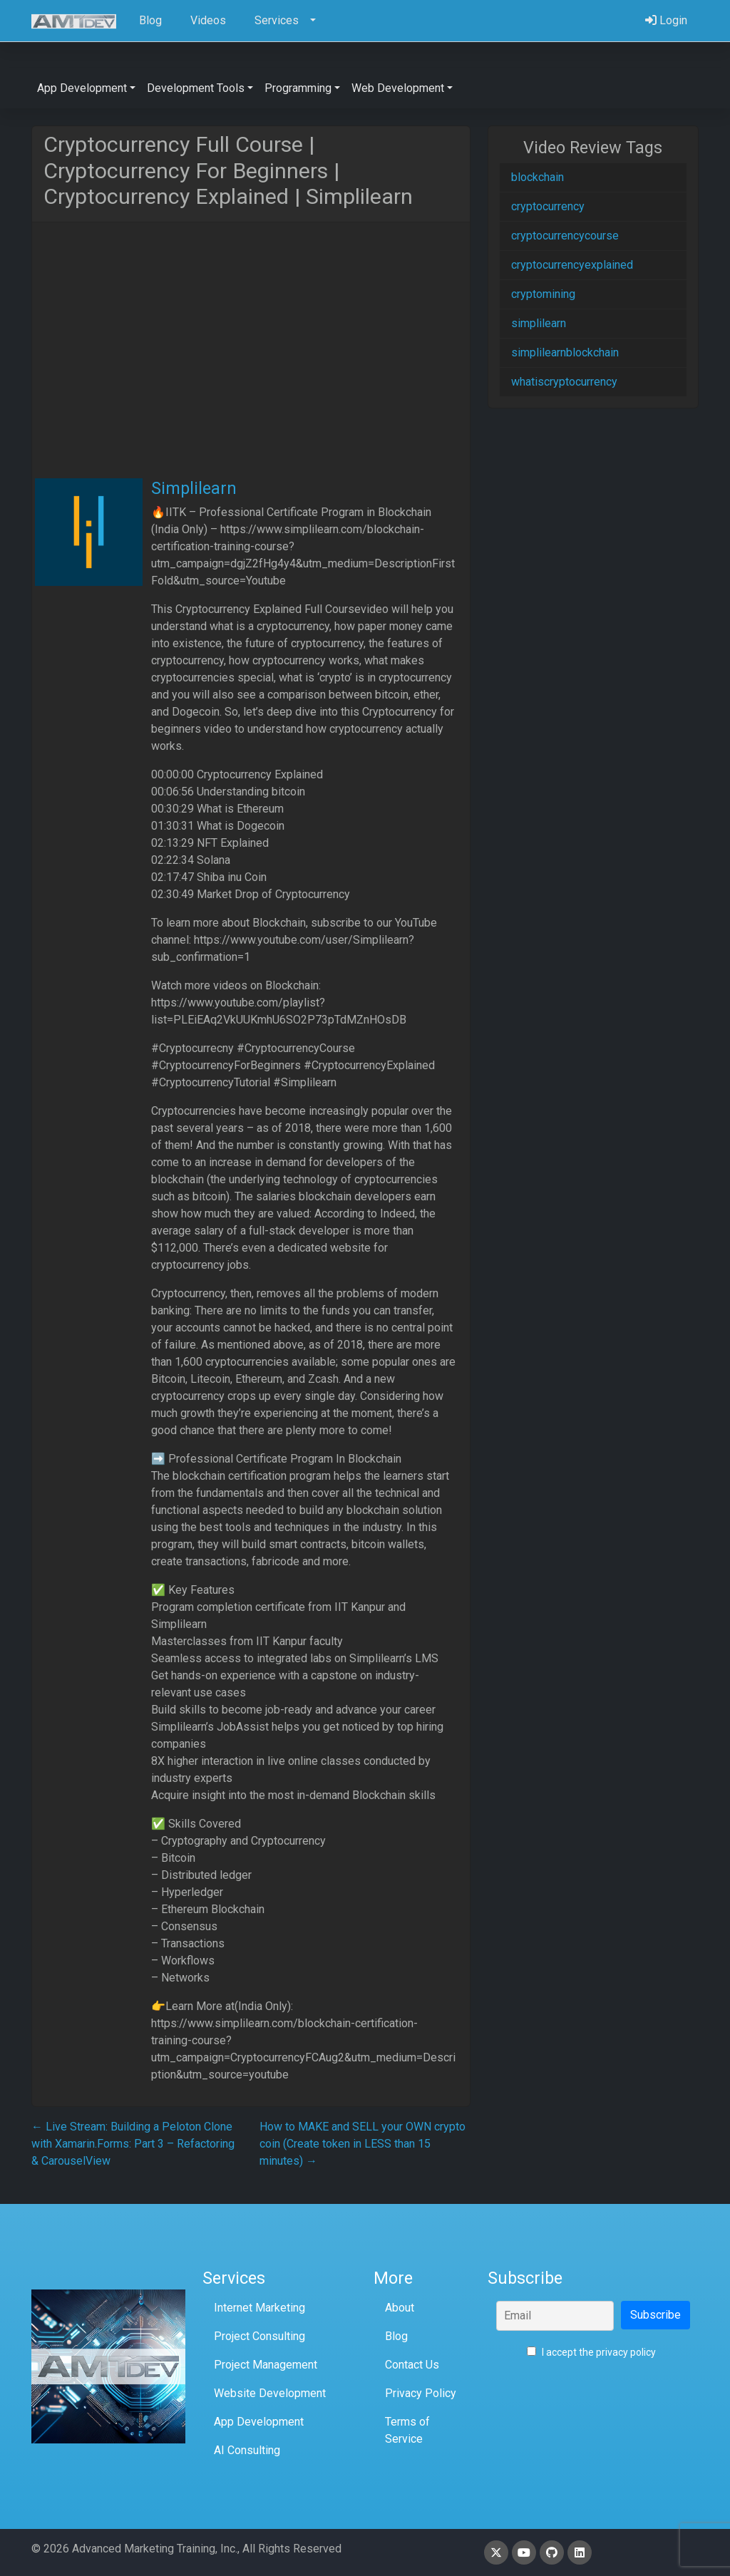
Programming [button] (297, 88)
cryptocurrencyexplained (572, 265)
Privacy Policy (420, 2393)
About (399, 2307)
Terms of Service (407, 2430)
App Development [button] (82, 88)
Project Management (265, 2364)
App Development (259, 2421)
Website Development (270, 2393)
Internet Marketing (259, 2307)
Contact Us (412, 2364)
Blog (396, 2336)
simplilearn (538, 323)
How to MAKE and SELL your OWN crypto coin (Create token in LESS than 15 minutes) (362, 2144)
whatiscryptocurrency (564, 381)
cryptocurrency (548, 206)
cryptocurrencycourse (565, 235)
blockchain (537, 177)
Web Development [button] (397, 88)
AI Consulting (247, 2450)
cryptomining (543, 294)
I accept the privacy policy (591, 2352)
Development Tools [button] (196, 88)
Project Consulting (259, 2336)
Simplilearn (194, 488)
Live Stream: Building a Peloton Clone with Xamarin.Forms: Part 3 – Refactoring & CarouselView (133, 2144)
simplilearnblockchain (565, 352)
